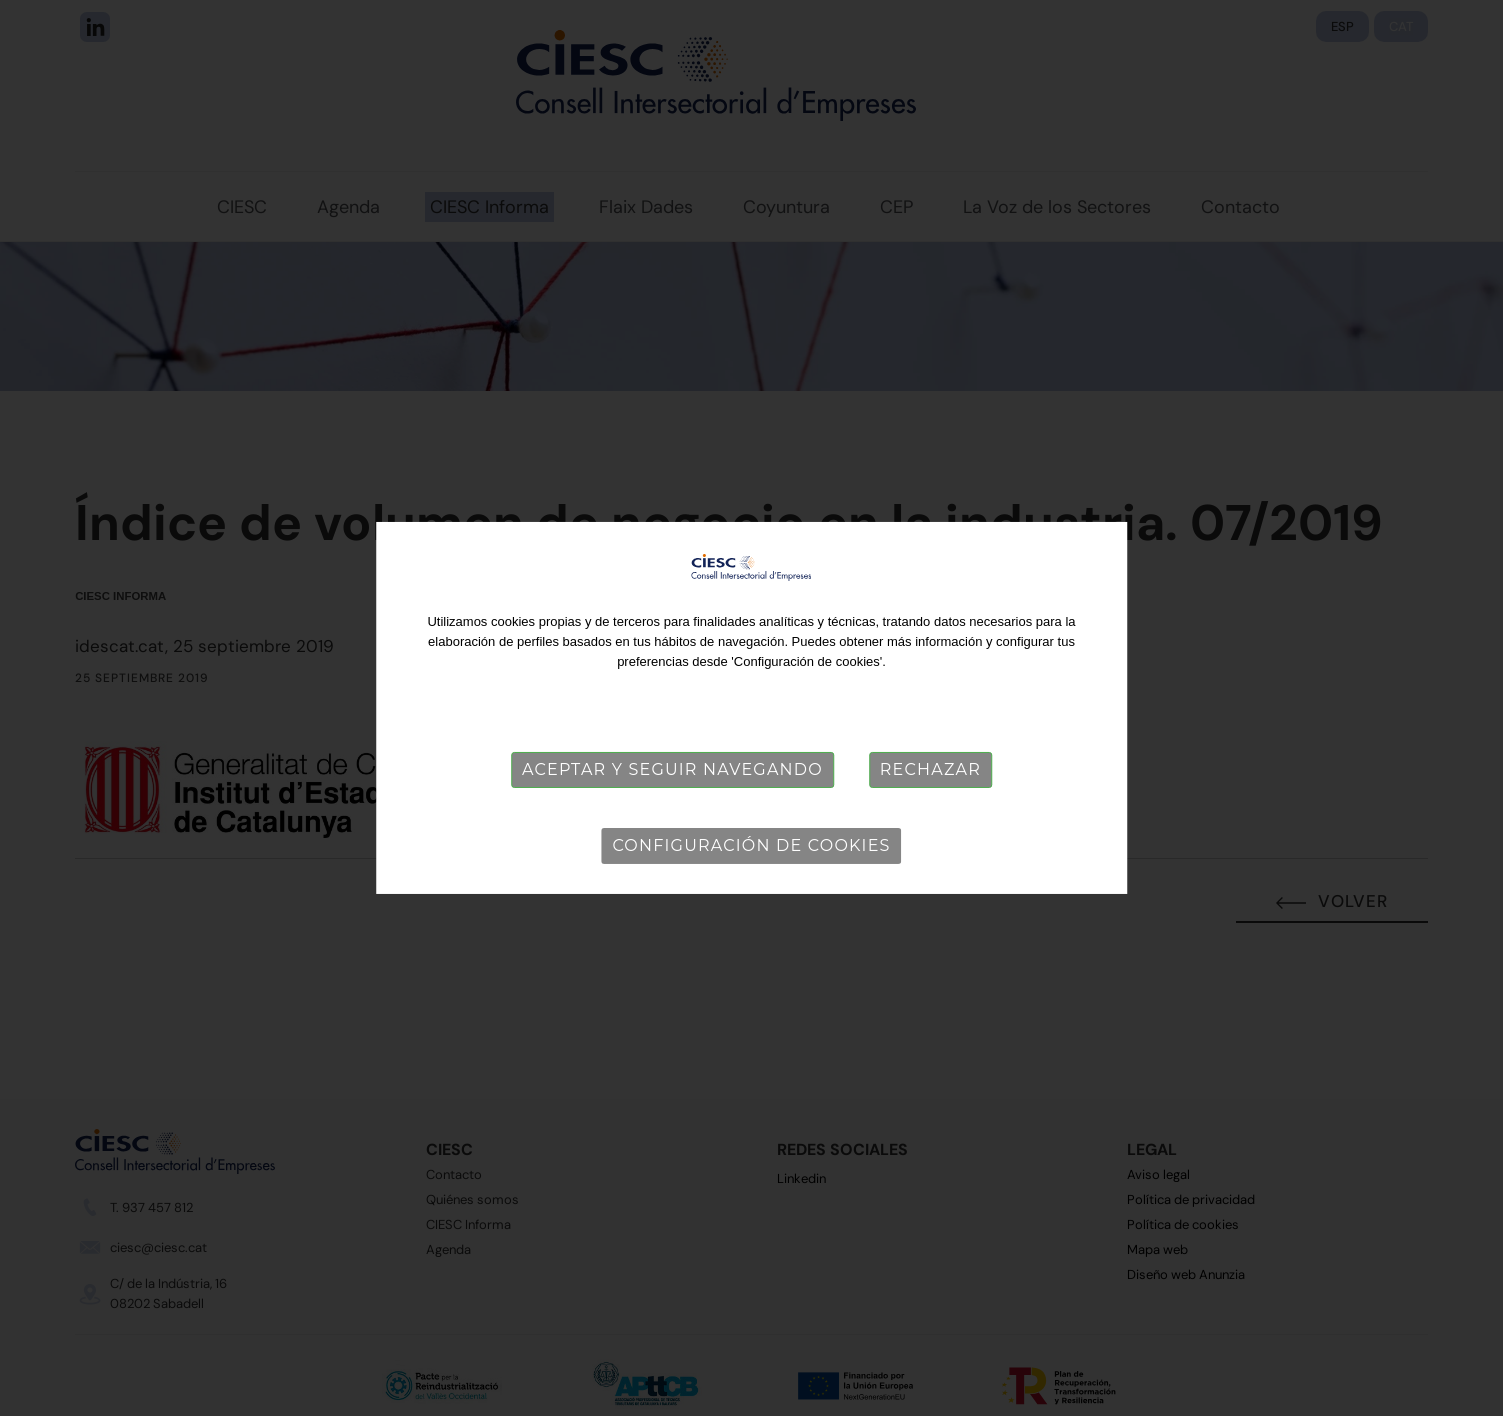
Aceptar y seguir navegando (672, 769)
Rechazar (930, 769)
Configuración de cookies (751, 845)
